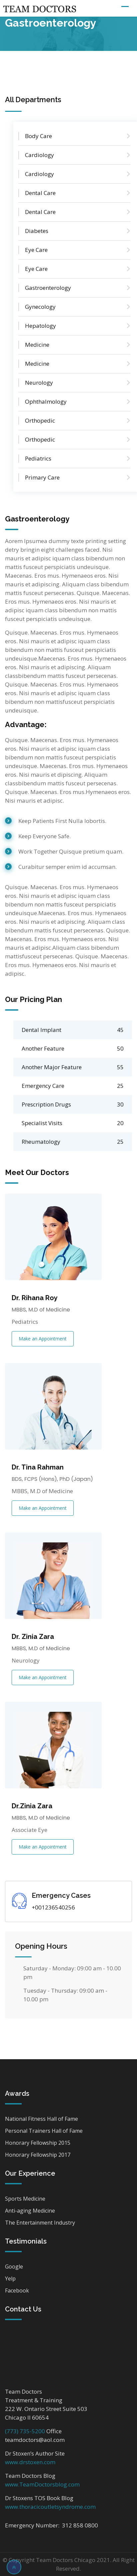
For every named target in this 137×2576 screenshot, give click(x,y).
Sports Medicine (25, 2198)
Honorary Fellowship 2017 (37, 2154)
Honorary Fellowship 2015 (37, 2142)
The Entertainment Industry (40, 2222)
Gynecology (40, 306)
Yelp (10, 2278)
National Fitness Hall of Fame (41, 2118)
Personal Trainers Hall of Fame (44, 2130)
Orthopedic (40, 420)
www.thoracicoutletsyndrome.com (50, 2506)
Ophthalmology (46, 401)
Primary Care (42, 477)
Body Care (38, 136)
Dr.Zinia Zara (32, 1806)
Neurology (39, 382)
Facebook (17, 2290)
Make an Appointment (43, 1338)
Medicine (37, 344)
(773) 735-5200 (25, 2431)
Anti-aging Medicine (30, 2210)
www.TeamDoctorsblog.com (42, 2484)
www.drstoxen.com (30, 2462)
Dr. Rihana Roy (35, 1298)
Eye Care (36, 250)
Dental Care (40, 193)
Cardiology (39, 155)
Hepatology (40, 325)
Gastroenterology (48, 288)
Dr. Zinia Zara (33, 1637)
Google (14, 2266)
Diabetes (36, 231)
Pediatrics (38, 458)
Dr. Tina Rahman (38, 1467)
